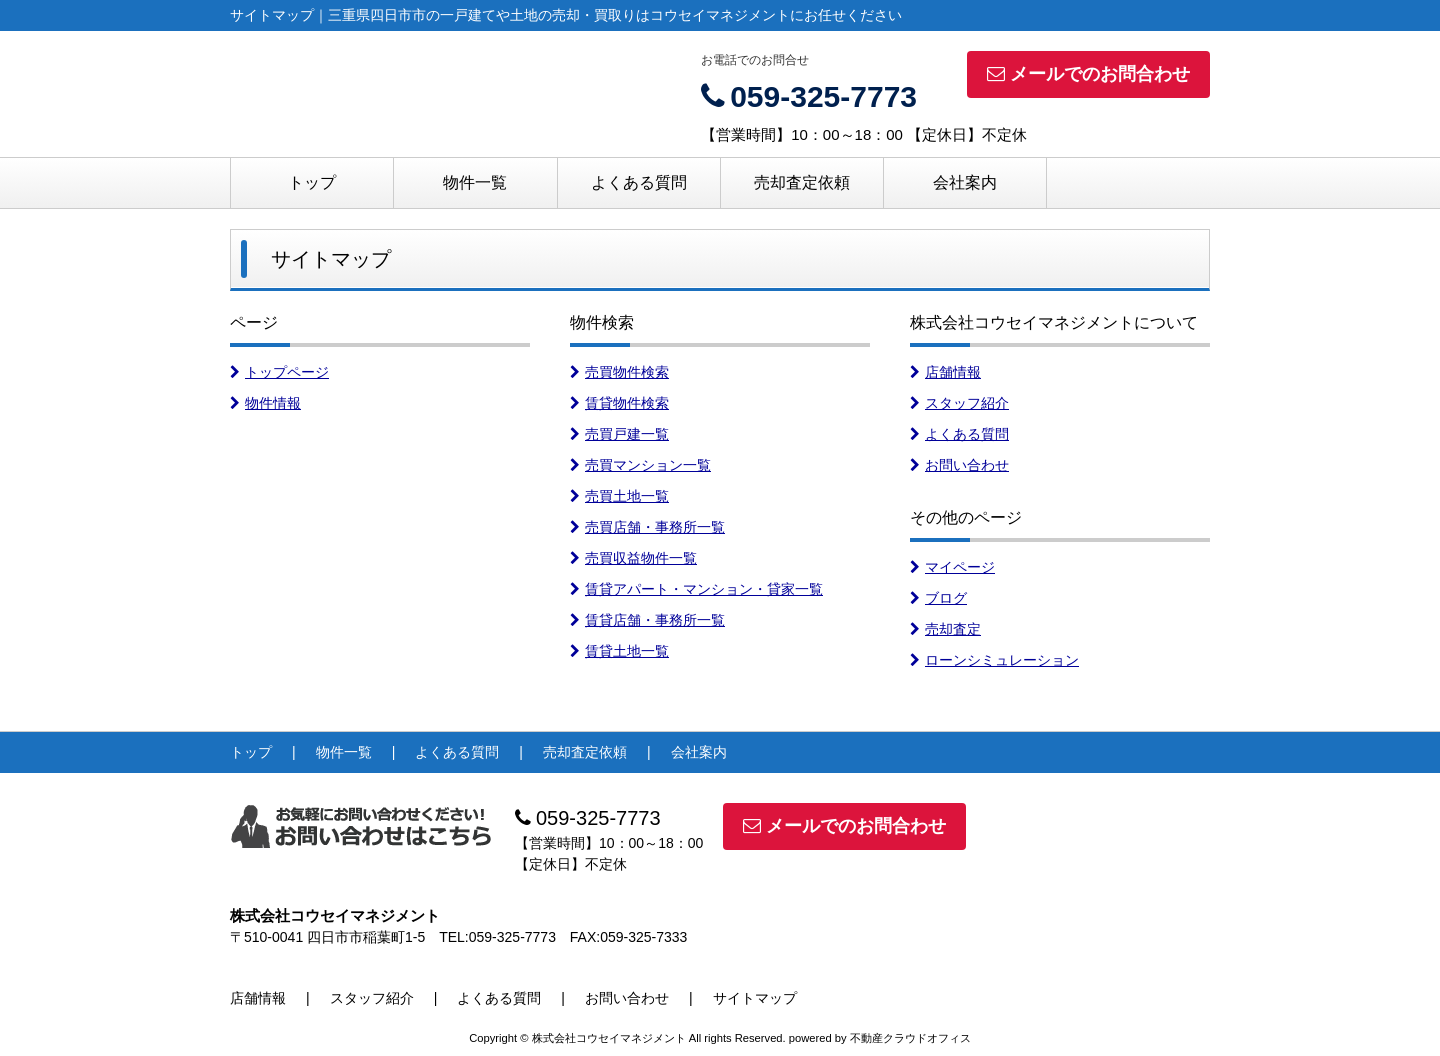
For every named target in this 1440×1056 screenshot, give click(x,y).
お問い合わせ (959, 465)
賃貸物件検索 (619, 403)
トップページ (279, 372)
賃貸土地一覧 (619, 651)
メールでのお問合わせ (1088, 74)
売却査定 (945, 629)
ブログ (938, 598)
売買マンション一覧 (640, 465)
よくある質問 (639, 182)
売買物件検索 (619, 372)
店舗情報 (945, 372)
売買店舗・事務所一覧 (647, 527)
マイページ (952, 567)
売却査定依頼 (802, 182)
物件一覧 (475, 182)
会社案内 (965, 182)
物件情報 (265, 403)
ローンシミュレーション (994, 660)
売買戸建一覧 (619, 434)
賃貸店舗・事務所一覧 (647, 620)
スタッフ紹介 (959, 403)
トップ (312, 182)
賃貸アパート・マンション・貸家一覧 (696, 589)
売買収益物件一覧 (633, 558)
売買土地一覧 (619, 496)
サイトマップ (755, 998)
